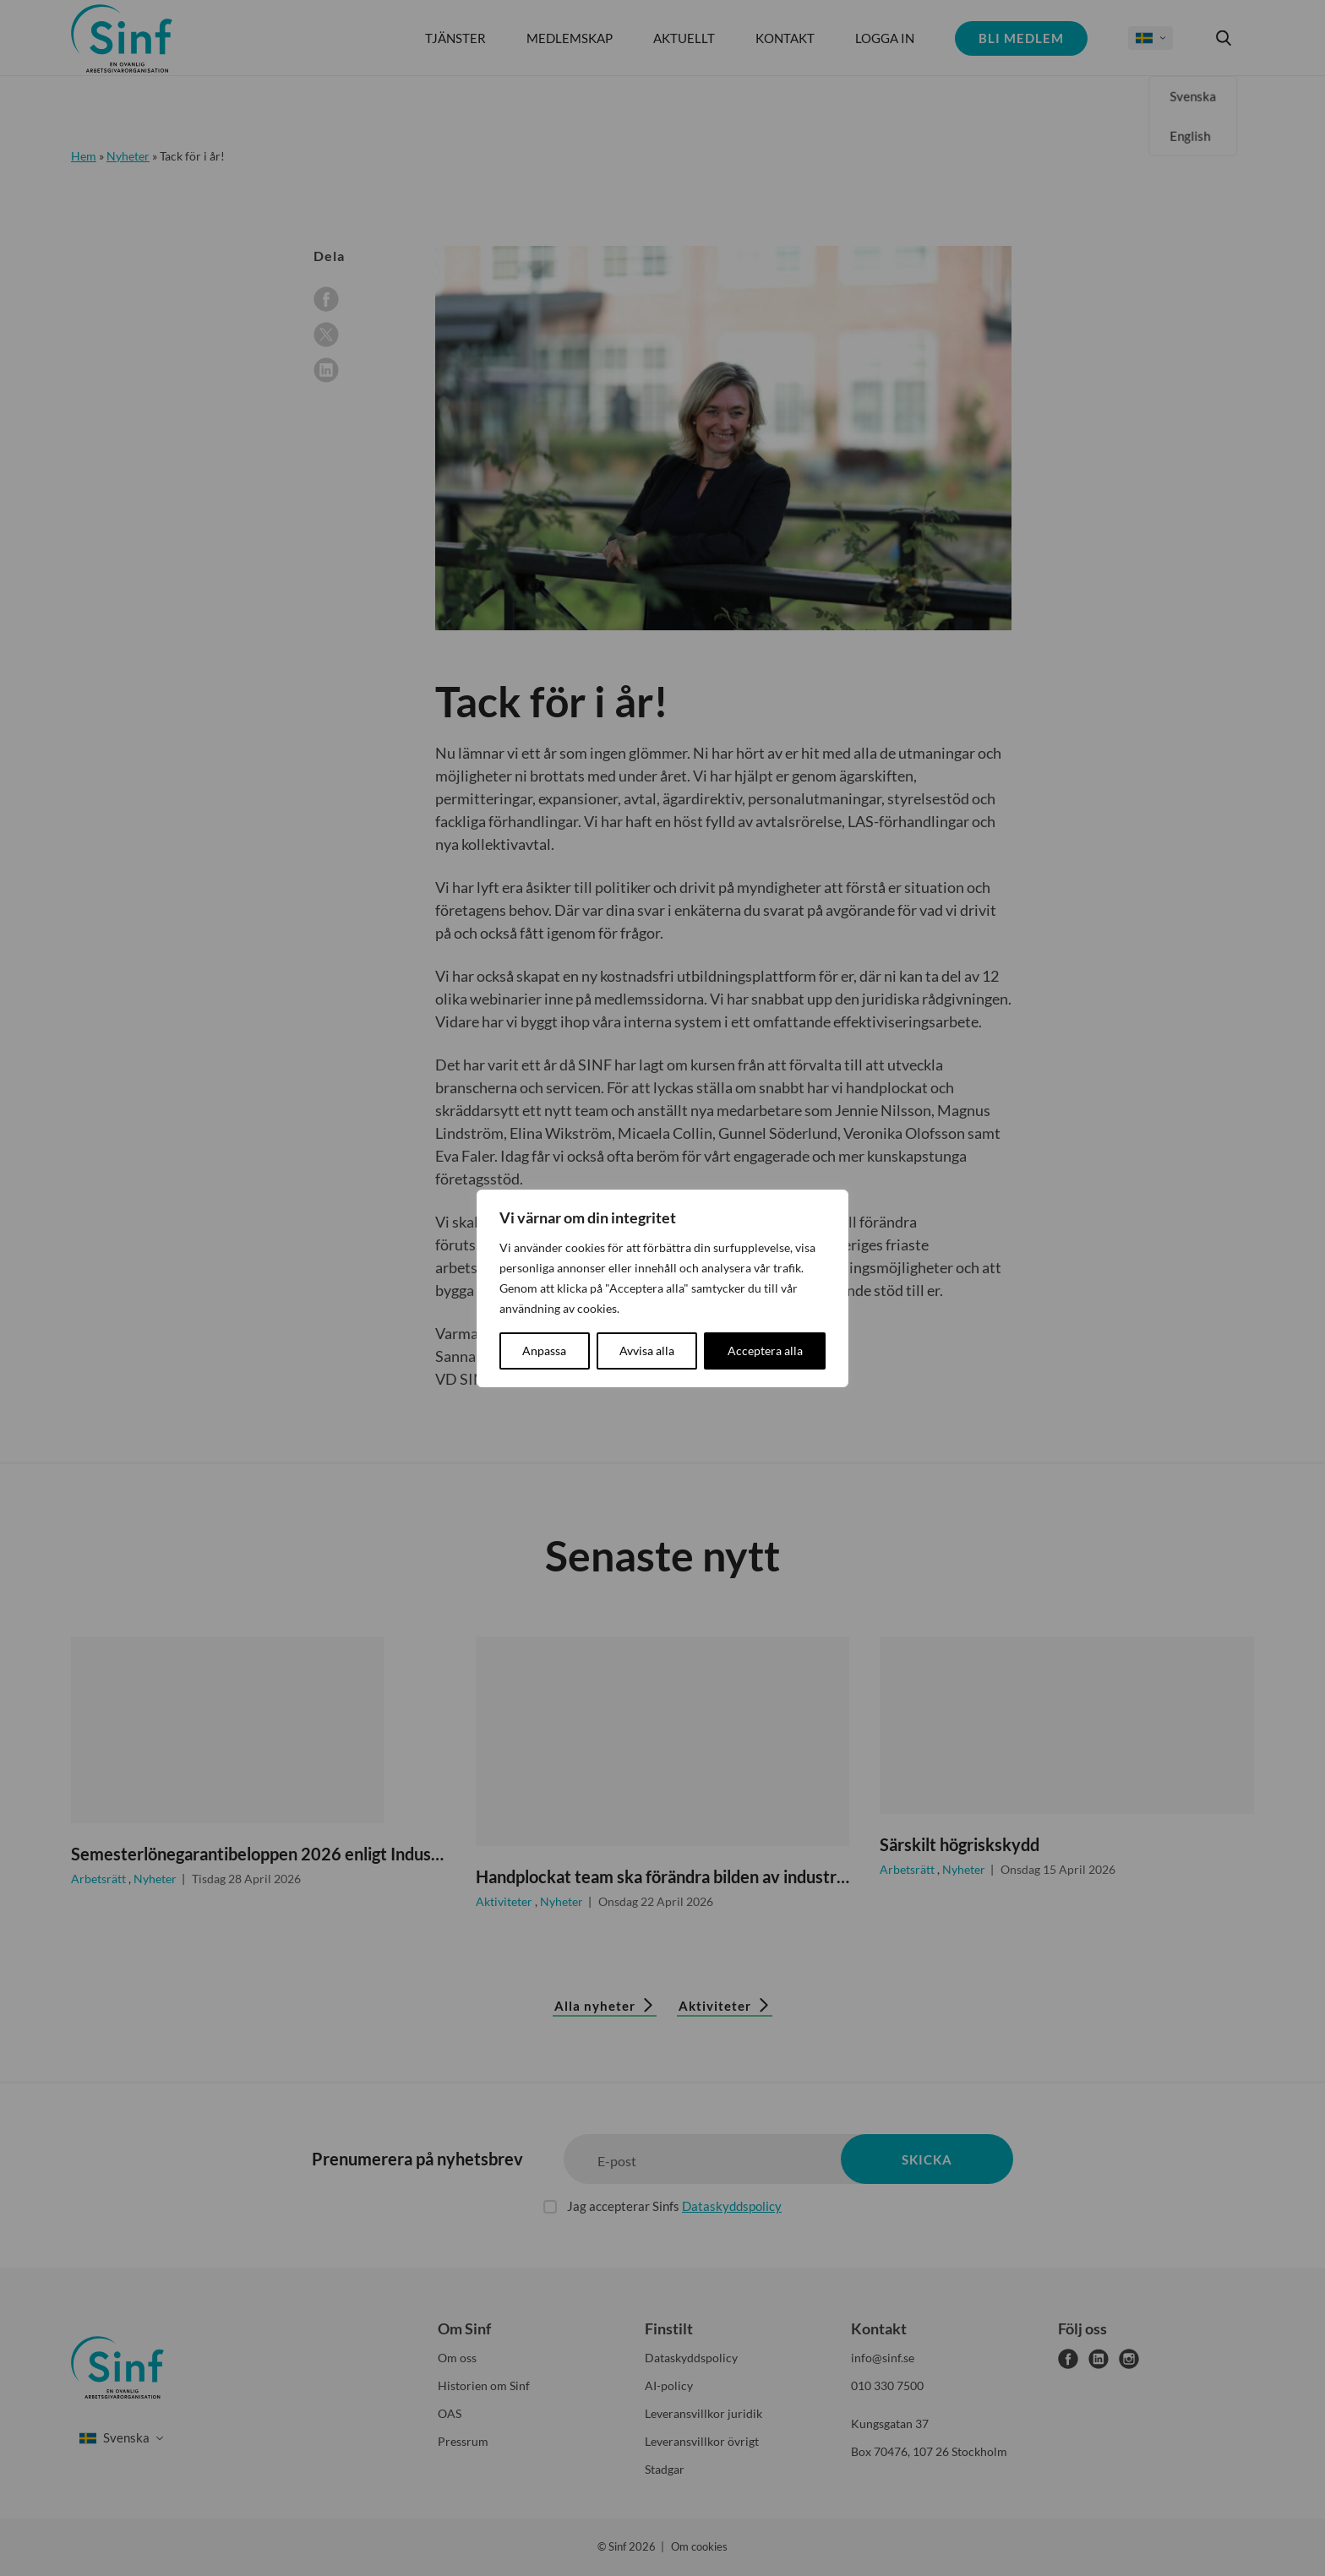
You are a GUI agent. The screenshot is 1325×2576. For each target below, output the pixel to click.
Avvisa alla (646, 1350)
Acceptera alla (765, 1350)
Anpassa (544, 1350)
